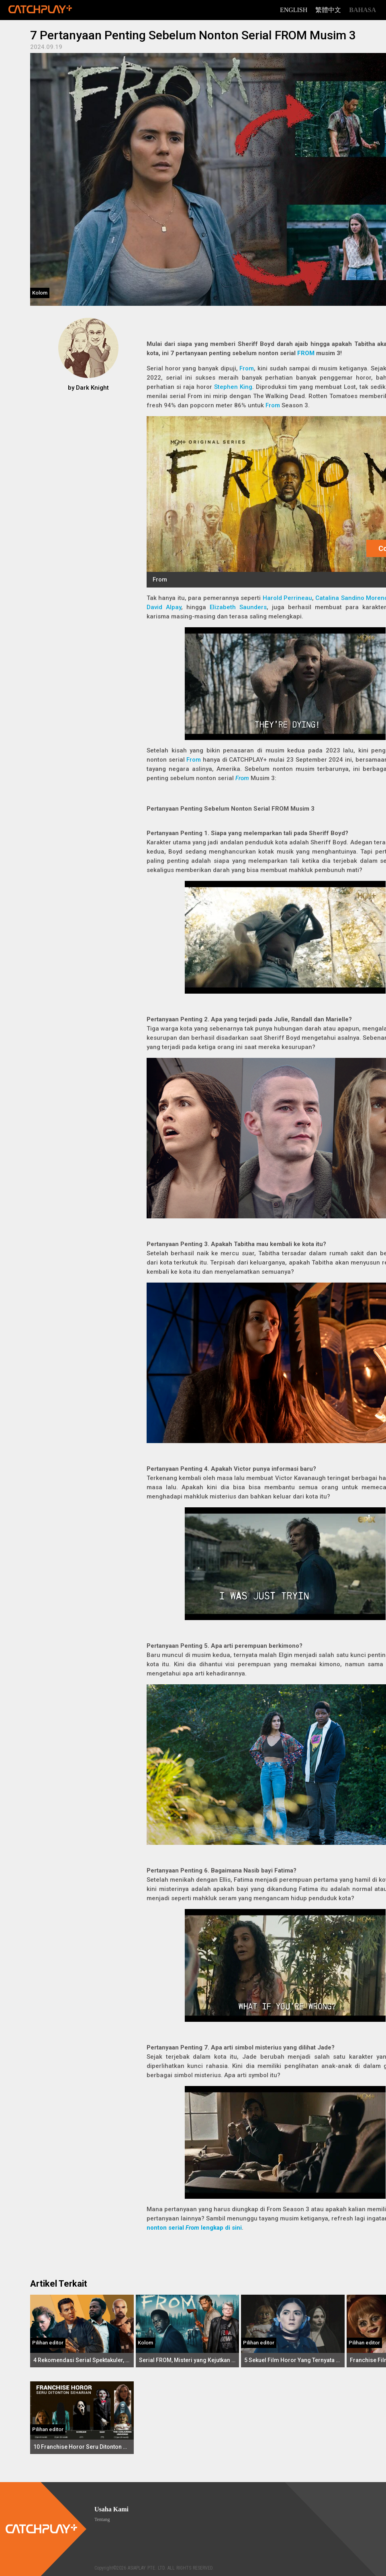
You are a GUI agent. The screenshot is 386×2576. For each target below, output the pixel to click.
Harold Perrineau (287, 598)
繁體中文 (328, 9)
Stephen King (233, 386)
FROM (306, 353)
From (273, 405)
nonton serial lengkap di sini (194, 2227)
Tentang (102, 2519)
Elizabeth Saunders (238, 607)
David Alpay (164, 607)
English (293, 9)
